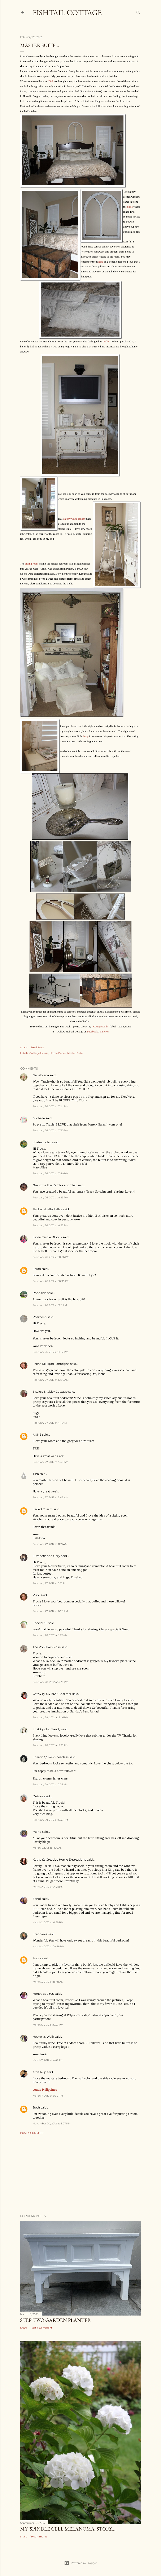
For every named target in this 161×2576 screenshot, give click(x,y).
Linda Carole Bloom (47, 1237)
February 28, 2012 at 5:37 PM (50, 1682)
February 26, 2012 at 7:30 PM (50, 1130)
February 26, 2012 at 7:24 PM (50, 1106)
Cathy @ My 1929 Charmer (52, 1694)
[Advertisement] (80, 2174)
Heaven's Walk (43, 2037)
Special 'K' (40, 1623)
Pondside (39, 1293)
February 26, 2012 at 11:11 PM (50, 1305)
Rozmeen (40, 1317)
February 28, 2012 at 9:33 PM (50, 1745)
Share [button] (23, 1047)
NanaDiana (41, 1075)
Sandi (37, 1899)
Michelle (39, 1118)
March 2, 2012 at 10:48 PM (48, 1946)
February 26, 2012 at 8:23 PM (50, 1197)
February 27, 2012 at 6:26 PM (50, 1611)
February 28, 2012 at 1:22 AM (50, 1635)
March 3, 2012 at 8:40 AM (48, 1981)
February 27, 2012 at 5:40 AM (50, 1461)
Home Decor (58, 1053)
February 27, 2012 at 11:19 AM (50, 1544)
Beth (36, 2107)
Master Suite (75, 1053)
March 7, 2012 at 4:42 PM (48, 2060)
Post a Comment (32, 2132)
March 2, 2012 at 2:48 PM (48, 1886)
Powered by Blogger (80, 2563)
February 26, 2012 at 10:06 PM (51, 1257)
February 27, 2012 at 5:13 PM (50, 1583)
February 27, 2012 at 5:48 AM (50, 1497)
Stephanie (40, 1934)
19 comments (38, 2536)
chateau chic (42, 1142)
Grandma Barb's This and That (55, 1185)
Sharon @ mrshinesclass (51, 1757)
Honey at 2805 (43, 1994)
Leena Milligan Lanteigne (51, 1364)
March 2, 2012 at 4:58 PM (48, 1922)
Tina (36, 1474)
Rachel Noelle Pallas (47, 1209)
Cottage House (38, 1053)
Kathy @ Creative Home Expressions (59, 1859)
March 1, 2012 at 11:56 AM (47, 1847)
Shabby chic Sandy (46, 1729)
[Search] (138, 12)
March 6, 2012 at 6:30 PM (48, 2024)
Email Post (37, 1047)
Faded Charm (43, 1509)
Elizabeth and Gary (47, 1556)
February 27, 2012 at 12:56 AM (51, 1379)
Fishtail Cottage (67, 12)
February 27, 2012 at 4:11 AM (50, 1422)
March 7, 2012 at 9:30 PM (48, 2095)
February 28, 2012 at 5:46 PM (50, 1717)
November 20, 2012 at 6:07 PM (51, 2123)
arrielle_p (39, 2072)
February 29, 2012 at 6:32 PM (50, 1819)
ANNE (37, 1434)
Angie (37, 1958)
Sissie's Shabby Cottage (50, 1392)
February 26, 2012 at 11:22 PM (50, 1351)
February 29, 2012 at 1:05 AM (50, 1784)
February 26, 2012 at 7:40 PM (50, 1173)
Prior (36, 1595)
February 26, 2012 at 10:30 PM (51, 1281)
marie (37, 1832)
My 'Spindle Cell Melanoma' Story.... (68, 2528)
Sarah (37, 1269)
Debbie (38, 1796)
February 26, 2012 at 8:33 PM (50, 1225)
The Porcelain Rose (47, 1647)
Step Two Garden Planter (55, 2320)
